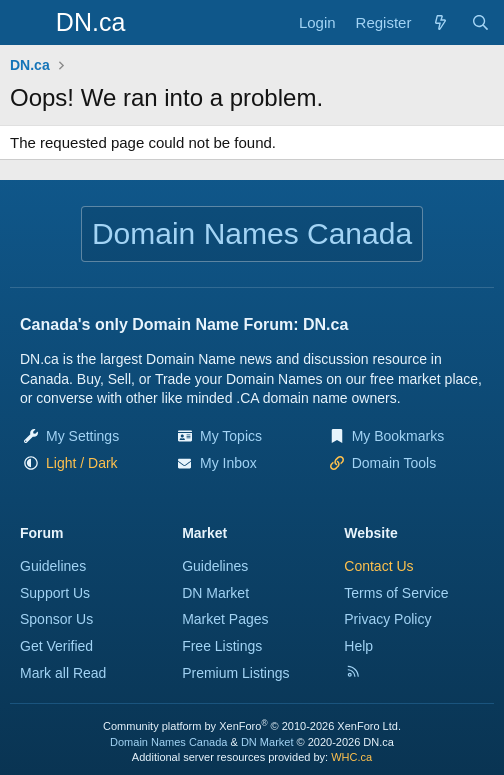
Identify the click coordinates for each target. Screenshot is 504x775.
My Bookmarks (398, 436)
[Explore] (440, 22)
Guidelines (53, 566)
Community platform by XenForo (252, 726)
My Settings (82, 436)
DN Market (215, 593)
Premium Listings (235, 673)
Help (358, 646)
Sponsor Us (56, 619)
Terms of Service (396, 593)
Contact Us (378, 566)
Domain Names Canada (168, 742)
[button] (82, 463)
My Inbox (228, 463)
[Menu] (27, 23)
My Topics (231, 436)
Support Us (55, 593)
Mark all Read (63, 673)
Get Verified (56, 646)
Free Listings (222, 646)
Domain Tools (394, 463)
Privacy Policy (387, 619)
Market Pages (225, 619)
